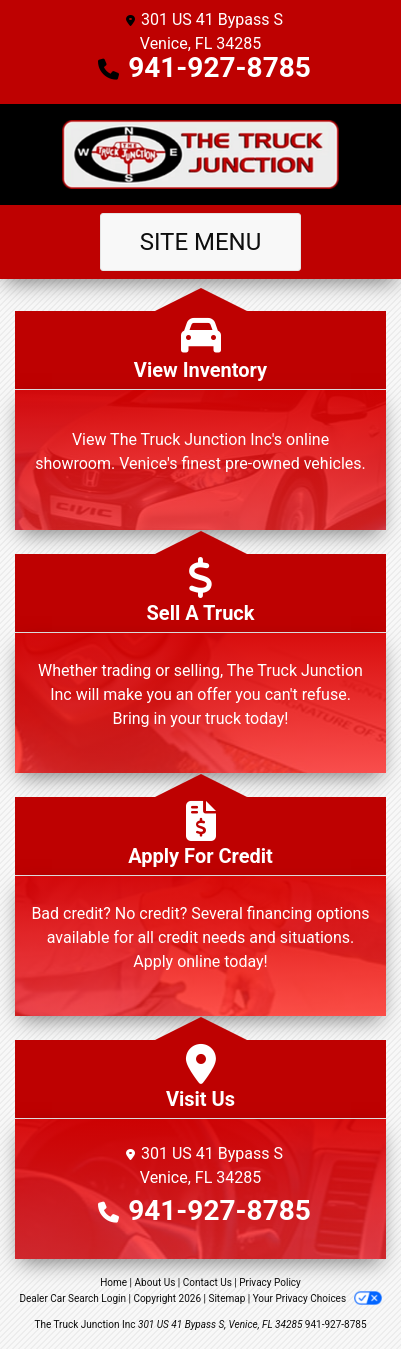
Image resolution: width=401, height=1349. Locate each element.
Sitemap (226, 1298)
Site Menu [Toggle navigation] (201, 242)
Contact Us (207, 1282)
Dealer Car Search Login (72, 1298)
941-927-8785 (219, 67)
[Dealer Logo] (200, 154)
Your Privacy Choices (317, 1298)
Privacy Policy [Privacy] (270, 1282)
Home (113, 1282)
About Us (155, 1282)
